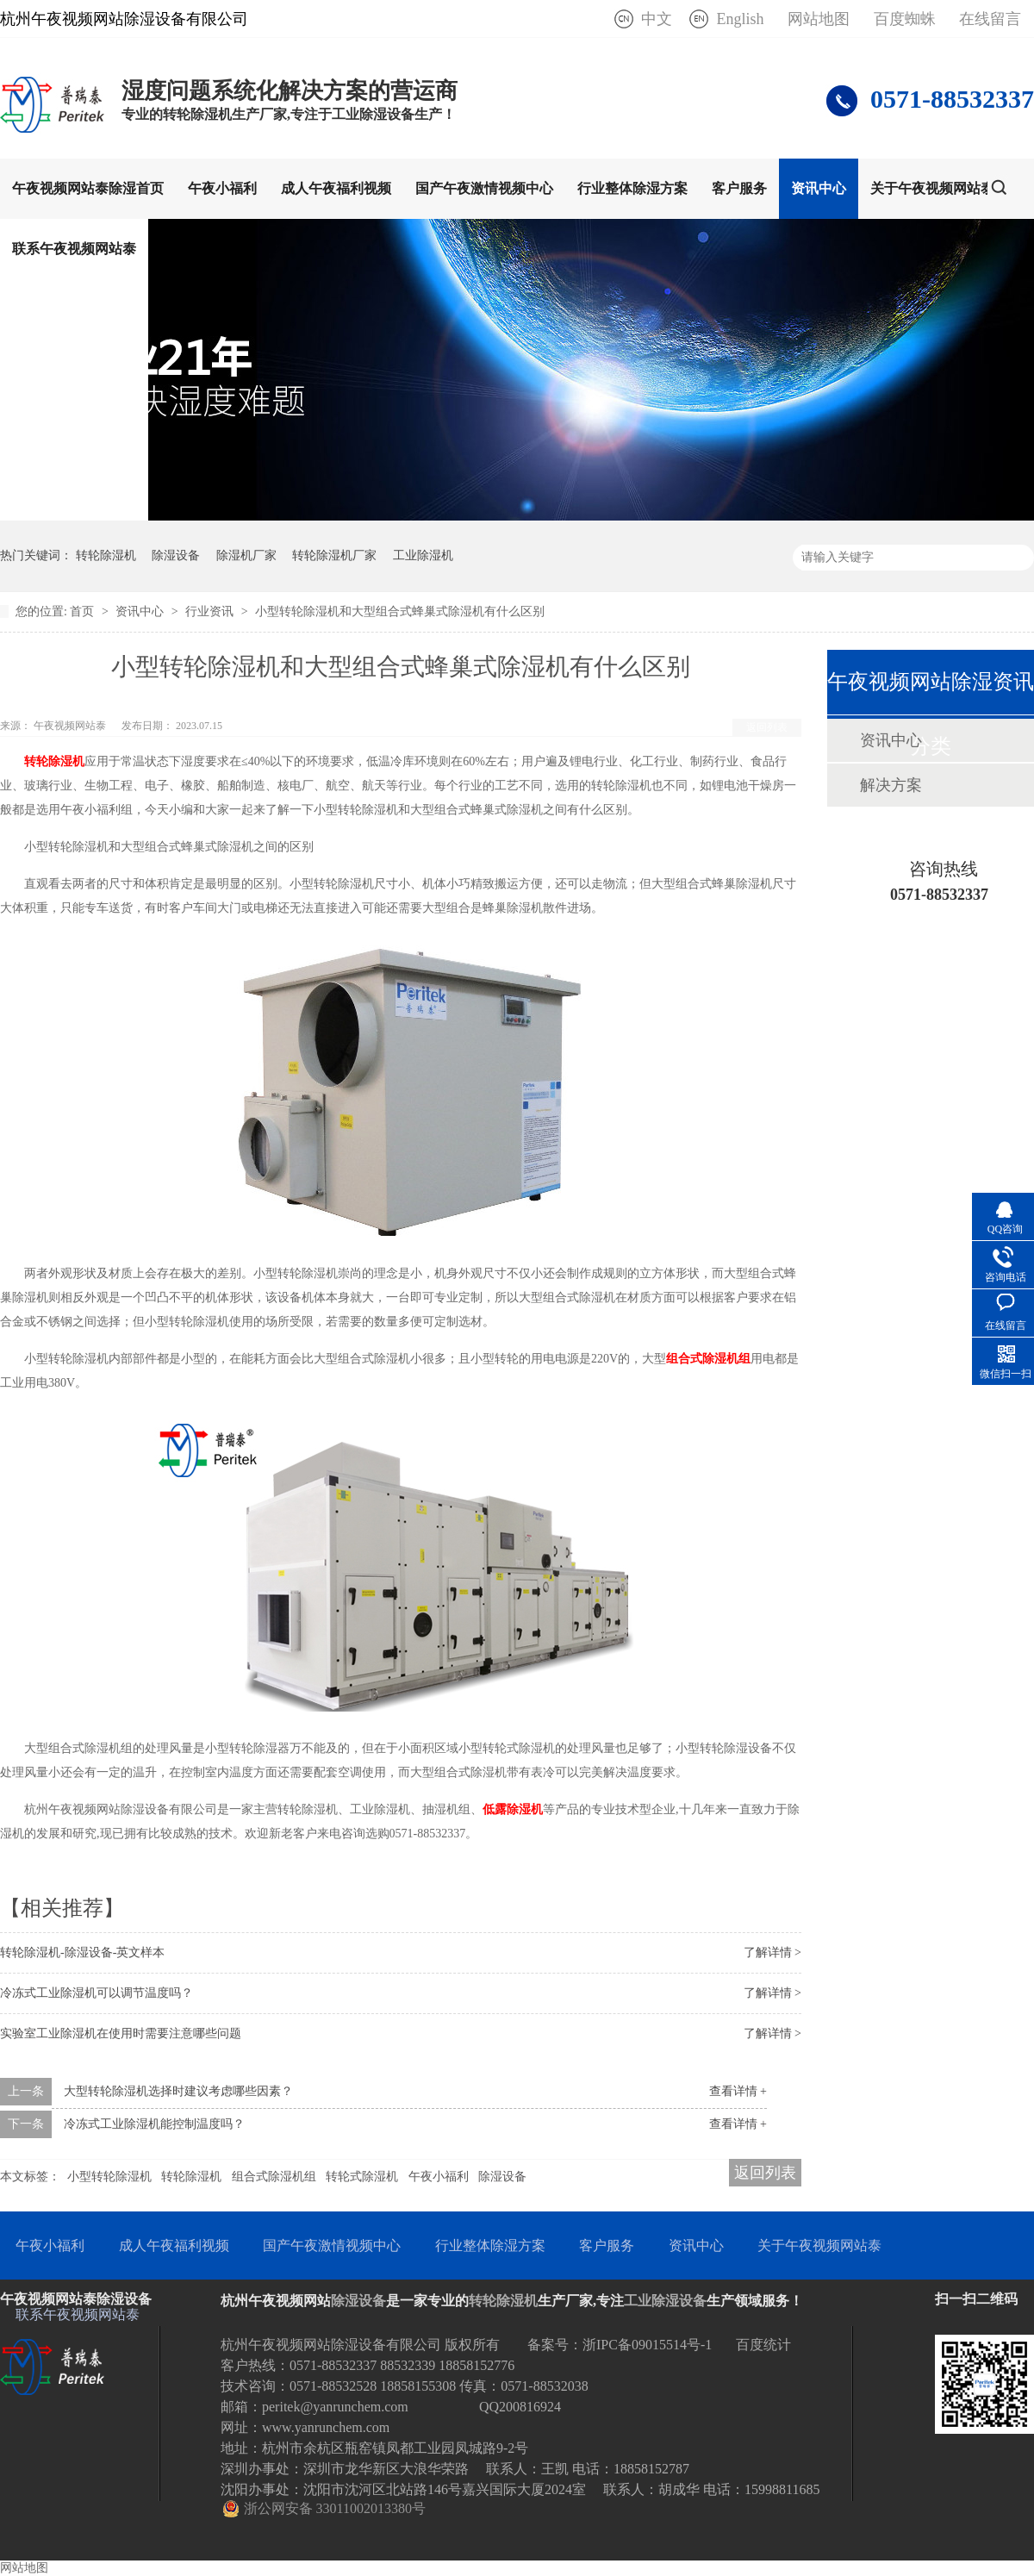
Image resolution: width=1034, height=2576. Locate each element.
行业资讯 (211, 611)
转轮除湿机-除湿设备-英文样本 (82, 1952)
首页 (83, 611)
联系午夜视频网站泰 (74, 248)
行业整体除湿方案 (632, 188)
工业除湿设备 (665, 2300)
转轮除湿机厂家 (334, 555)
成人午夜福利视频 (336, 188)
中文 (656, 19)
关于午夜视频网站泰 (932, 188)
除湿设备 (176, 555)
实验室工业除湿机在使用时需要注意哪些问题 (120, 2033)
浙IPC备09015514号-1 (647, 2344)
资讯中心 (818, 188)
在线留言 (990, 19)
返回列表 (767, 727)
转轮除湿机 (106, 555)
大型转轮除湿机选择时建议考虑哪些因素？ (178, 2091)
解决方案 (891, 785)
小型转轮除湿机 (109, 2176)
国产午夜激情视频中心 (484, 188)
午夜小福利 (222, 188)
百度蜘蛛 (905, 19)
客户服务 (739, 188)
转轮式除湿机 (362, 2176)
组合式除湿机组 (274, 2176)
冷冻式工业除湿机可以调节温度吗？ (96, 1993)
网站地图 (819, 19)
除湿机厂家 (246, 555)
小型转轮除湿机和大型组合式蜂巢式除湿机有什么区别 (400, 611)
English (739, 19)
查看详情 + (738, 2091)
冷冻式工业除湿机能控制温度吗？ (154, 2124)
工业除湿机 (423, 555)
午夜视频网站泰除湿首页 (88, 188)
